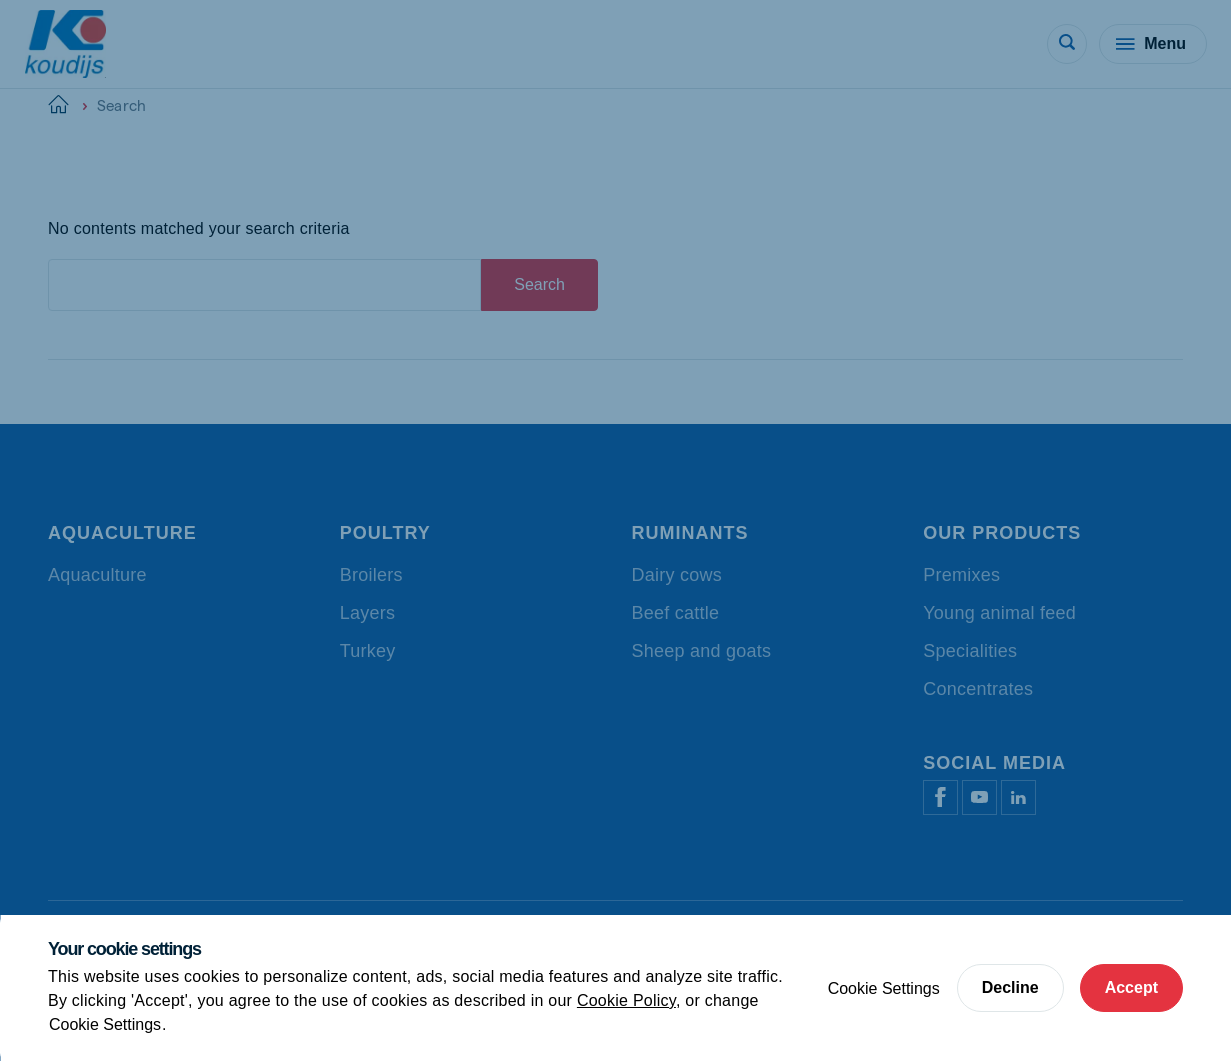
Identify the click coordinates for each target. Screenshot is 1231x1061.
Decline (1010, 987)
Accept (1131, 987)
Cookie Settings (105, 1024)
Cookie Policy (626, 1000)
